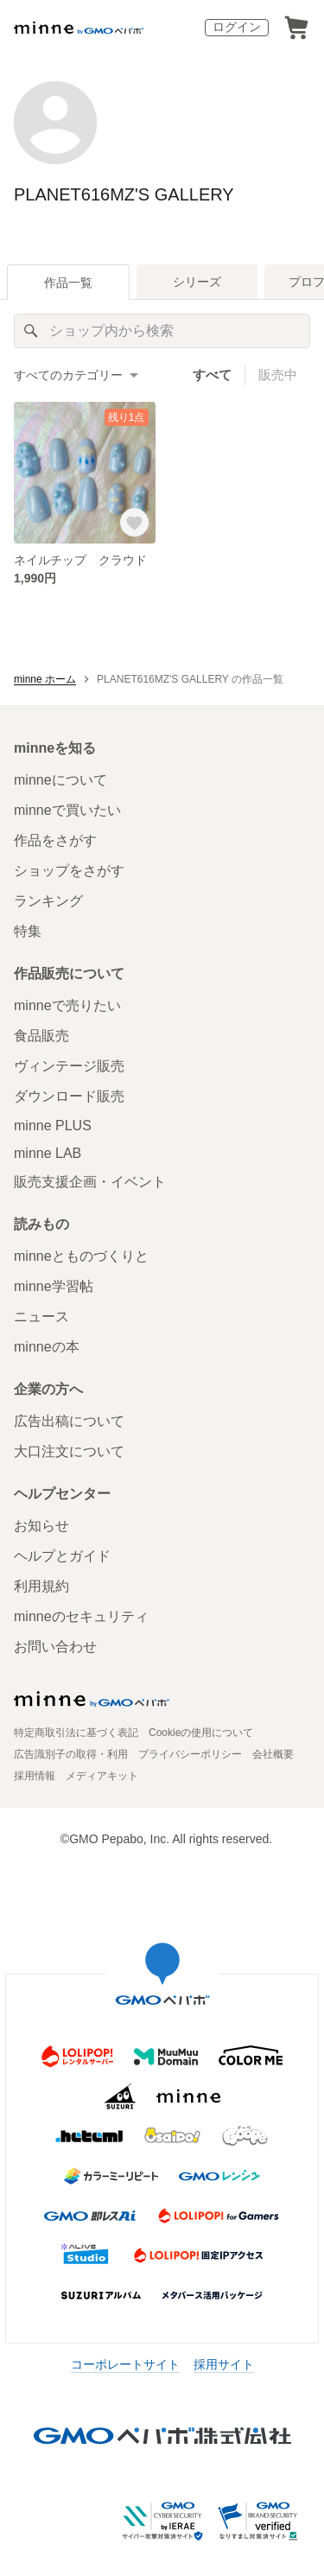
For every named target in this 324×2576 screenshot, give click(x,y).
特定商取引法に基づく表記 (76, 1733)
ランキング (48, 901)
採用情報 (34, 1776)
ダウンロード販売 (69, 1096)
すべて (212, 374)
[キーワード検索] (162, 331)
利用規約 (41, 1586)
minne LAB (47, 1153)
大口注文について (69, 1451)
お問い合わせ (55, 1646)
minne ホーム (45, 679)
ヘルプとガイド (62, 1556)
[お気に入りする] (134, 522)
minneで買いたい (67, 810)
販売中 (277, 374)
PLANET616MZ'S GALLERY (124, 194)
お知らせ (41, 1525)
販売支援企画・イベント (90, 1181)
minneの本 (46, 1346)
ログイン (237, 27)
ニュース (41, 1316)
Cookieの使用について (201, 1733)
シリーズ (197, 282)
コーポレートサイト (125, 2364)
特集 (27, 931)
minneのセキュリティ (81, 1616)
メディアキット (102, 1776)
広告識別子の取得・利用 (71, 1754)
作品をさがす (55, 840)
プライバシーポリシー (190, 1754)
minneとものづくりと (81, 1256)
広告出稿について (69, 1421)
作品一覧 (68, 282)
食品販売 (41, 1035)
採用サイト (224, 2364)
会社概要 (273, 1754)
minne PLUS (53, 1125)
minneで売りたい (67, 1005)
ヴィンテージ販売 (69, 1066)
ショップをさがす (69, 870)
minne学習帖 (53, 1286)
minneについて (60, 780)
